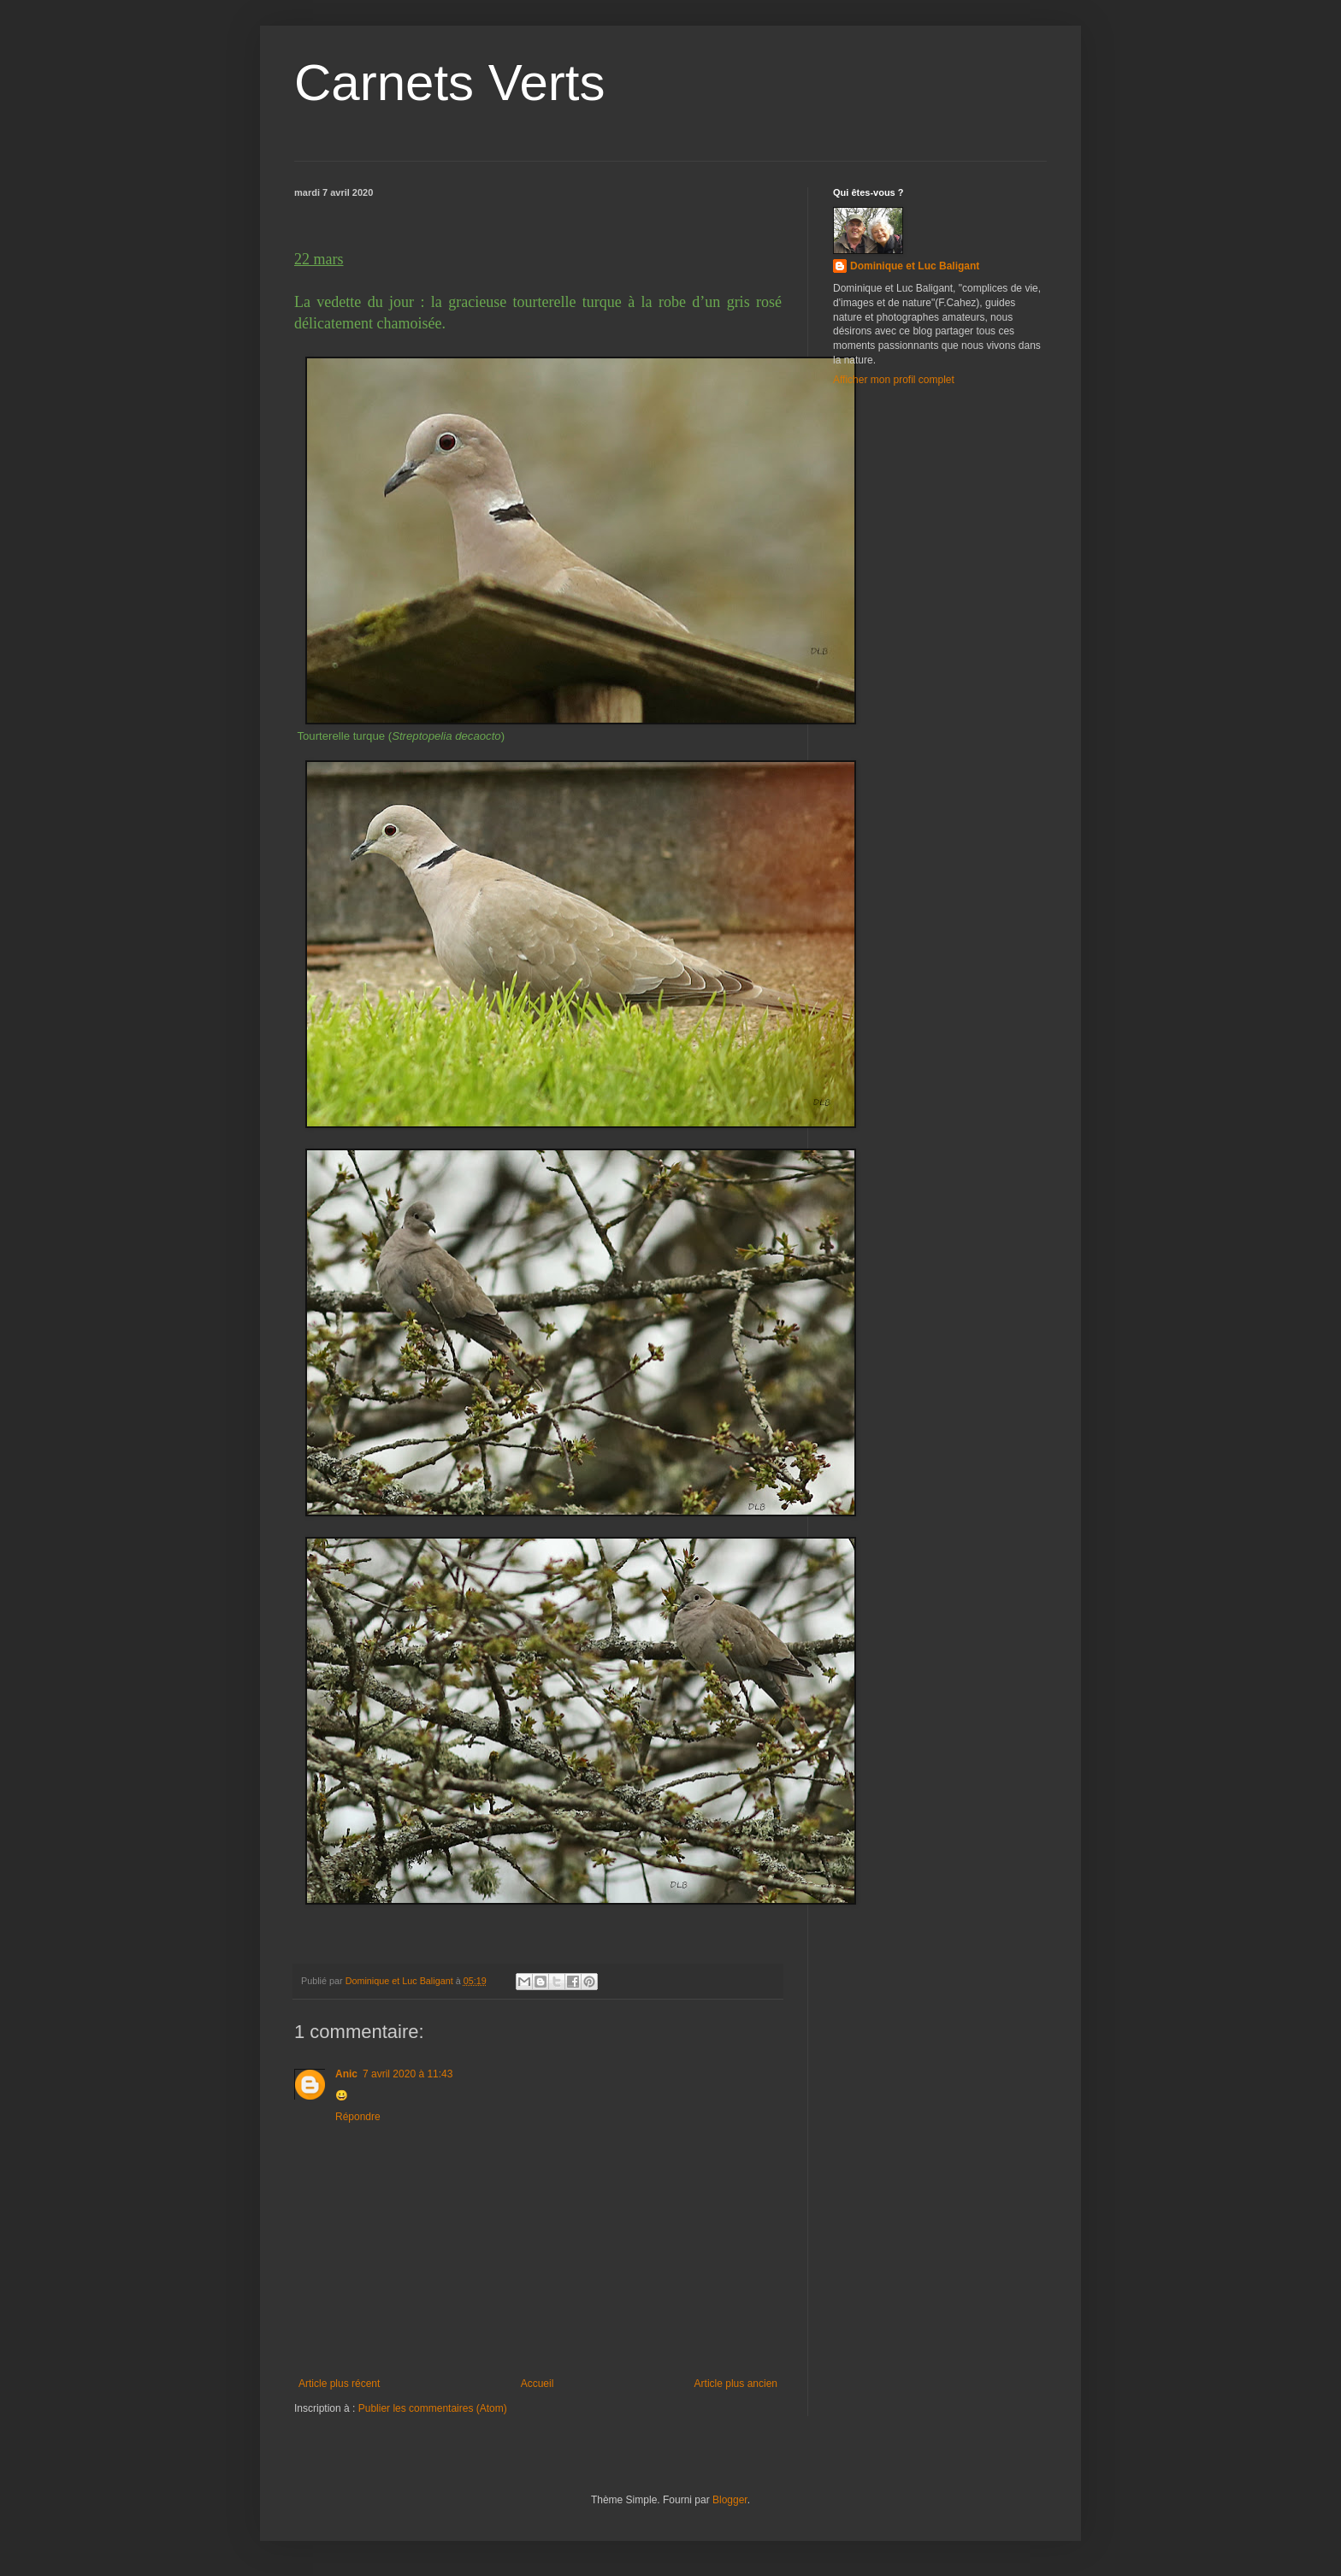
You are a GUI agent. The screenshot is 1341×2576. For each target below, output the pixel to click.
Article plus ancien (735, 2384)
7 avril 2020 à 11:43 (407, 2074)
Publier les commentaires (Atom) (432, 2408)
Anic (346, 2074)
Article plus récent (339, 2384)
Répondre (358, 2117)
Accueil (537, 2384)
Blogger (729, 2500)
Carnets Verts (450, 82)
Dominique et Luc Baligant (914, 266)
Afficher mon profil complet (893, 380)
